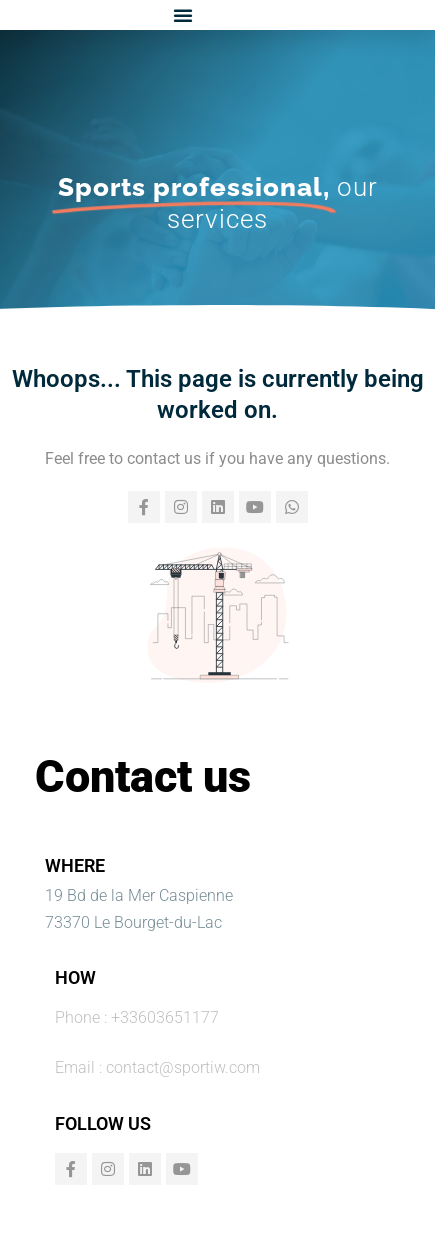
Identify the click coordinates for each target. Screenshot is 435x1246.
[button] (183, 15)
